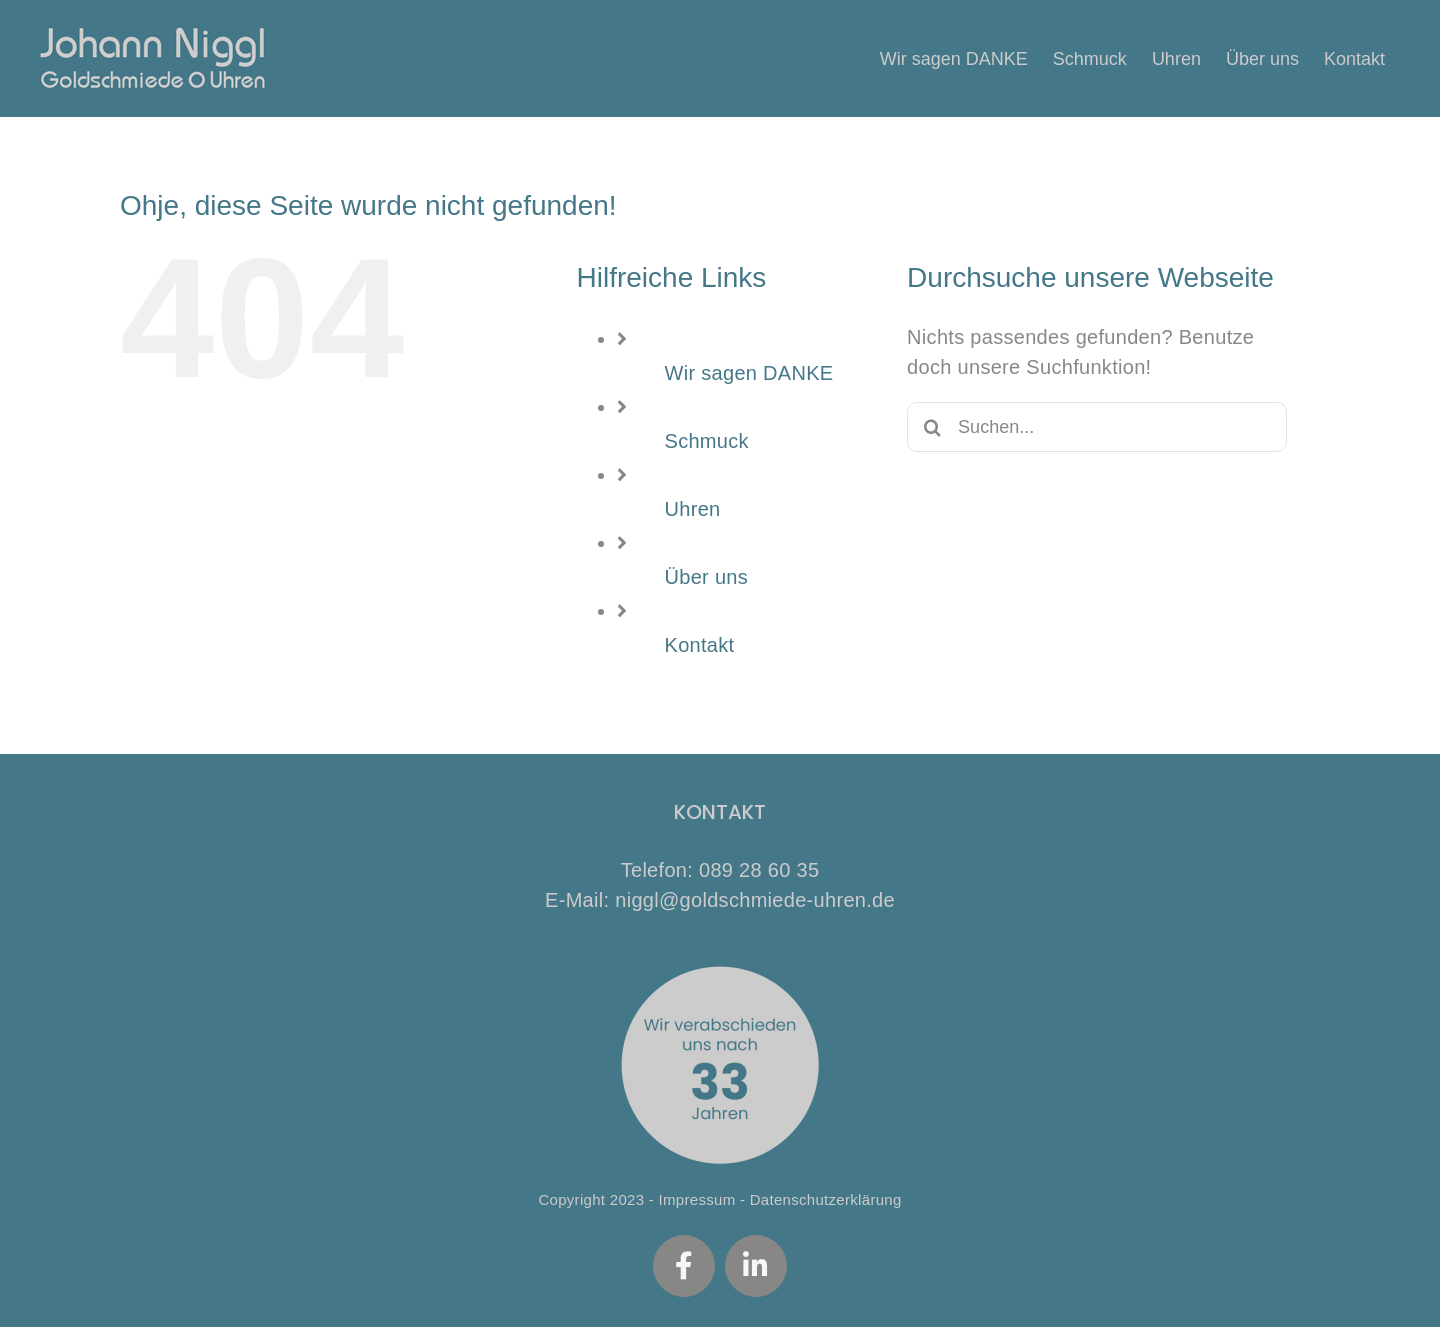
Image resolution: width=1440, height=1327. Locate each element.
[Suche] (932, 427)
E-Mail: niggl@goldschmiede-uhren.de (720, 900)
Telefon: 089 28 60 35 (720, 870)
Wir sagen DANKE (749, 373)
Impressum (697, 1199)
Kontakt (700, 645)
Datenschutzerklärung (826, 1199)
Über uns (707, 577)
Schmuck (707, 441)
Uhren (693, 509)
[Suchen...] (1097, 427)
